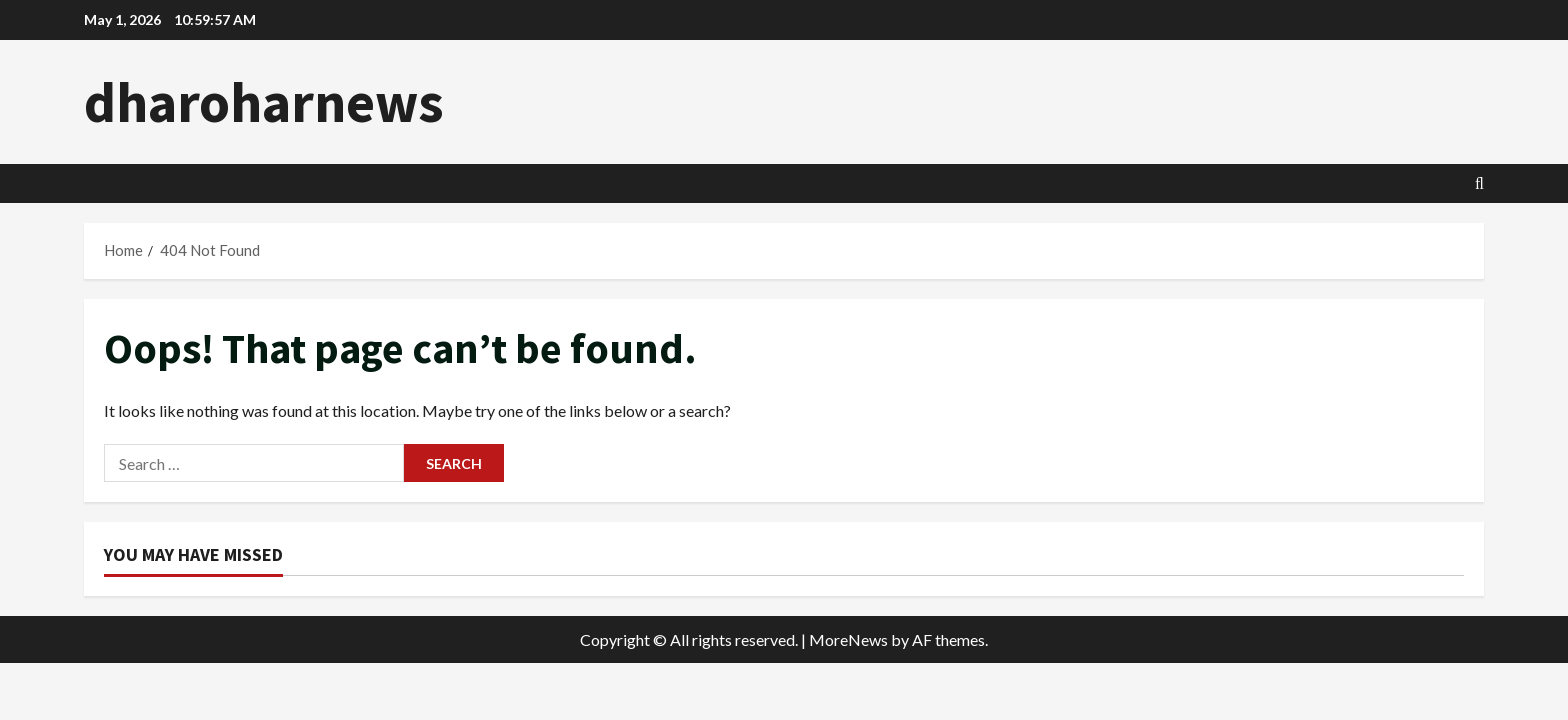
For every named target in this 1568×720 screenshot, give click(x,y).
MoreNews (848, 639)
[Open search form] (1479, 183)
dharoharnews (264, 102)
